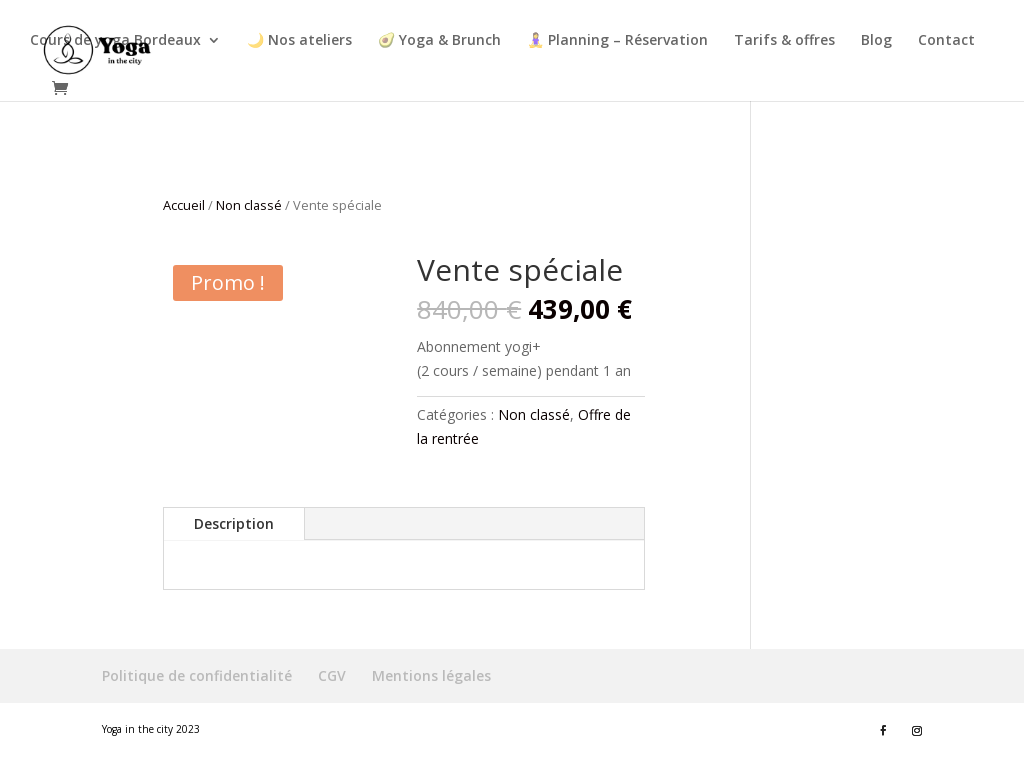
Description (234, 523)
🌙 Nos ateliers (299, 41)
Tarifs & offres (784, 41)
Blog (876, 41)
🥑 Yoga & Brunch (439, 41)
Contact (946, 41)
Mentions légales (431, 675)
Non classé (249, 205)
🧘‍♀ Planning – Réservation (617, 41)
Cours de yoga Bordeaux (115, 41)
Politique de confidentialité (197, 675)
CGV (332, 675)
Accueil (184, 205)
